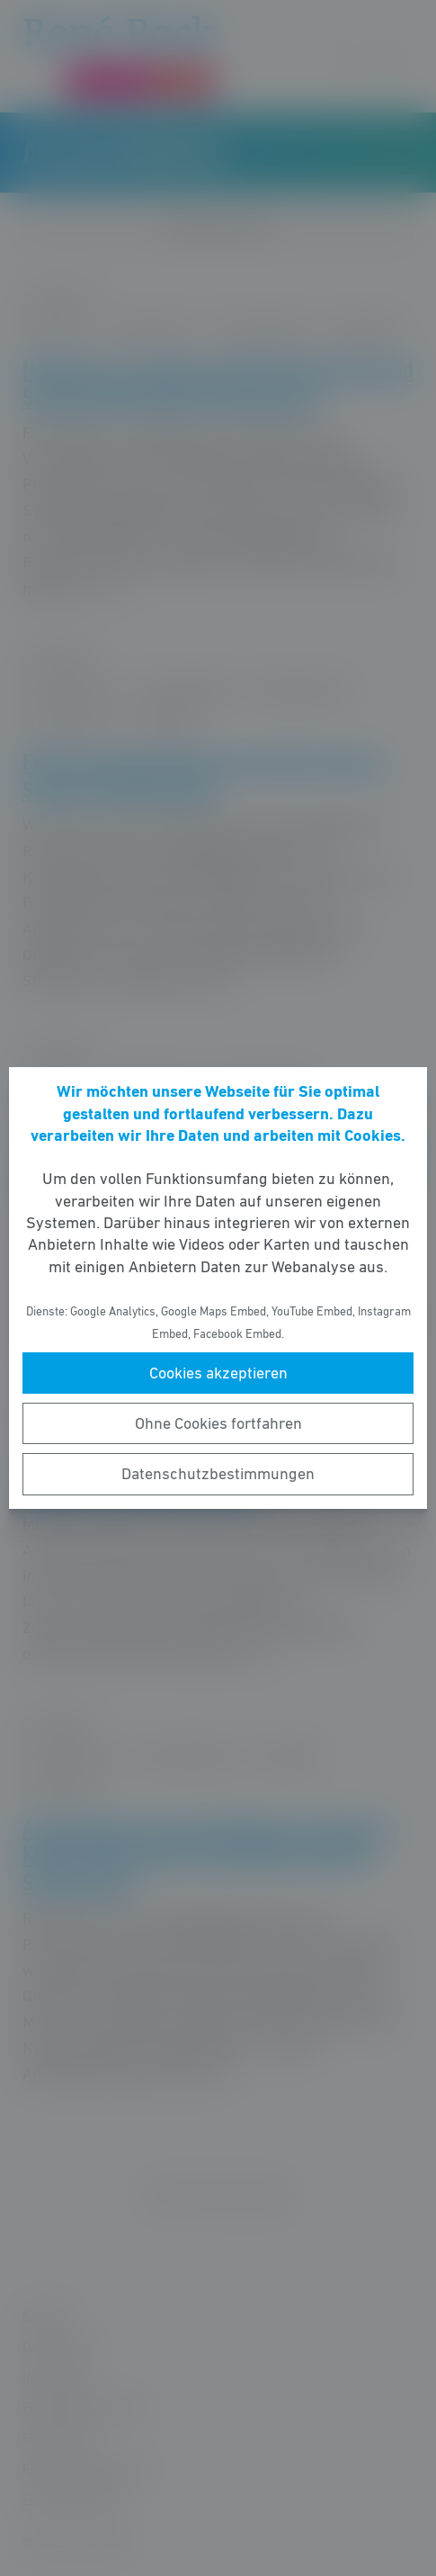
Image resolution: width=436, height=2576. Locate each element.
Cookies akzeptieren (218, 1373)
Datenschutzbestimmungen (218, 1474)
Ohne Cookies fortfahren (218, 1423)
